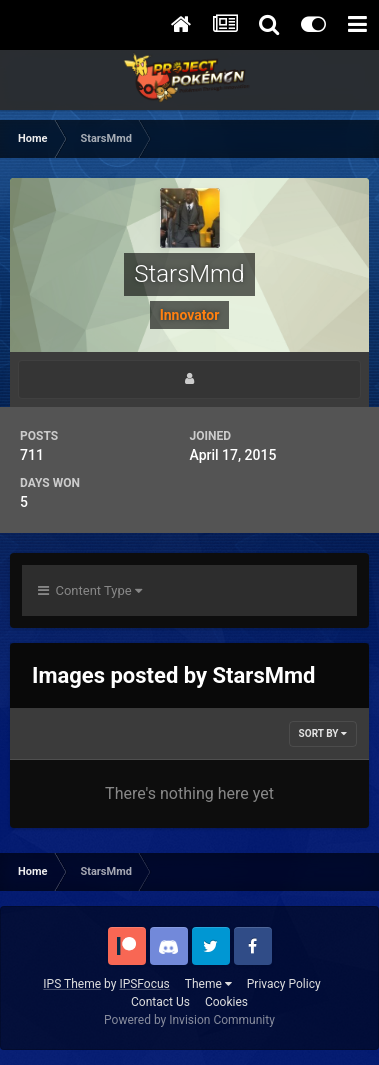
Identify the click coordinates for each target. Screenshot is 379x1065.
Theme (208, 984)
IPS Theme (72, 984)
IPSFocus (144, 984)
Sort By (323, 733)
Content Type (90, 590)
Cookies (226, 1002)
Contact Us (160, 1002)
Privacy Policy (284, 984)
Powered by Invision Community (189, 1020)
